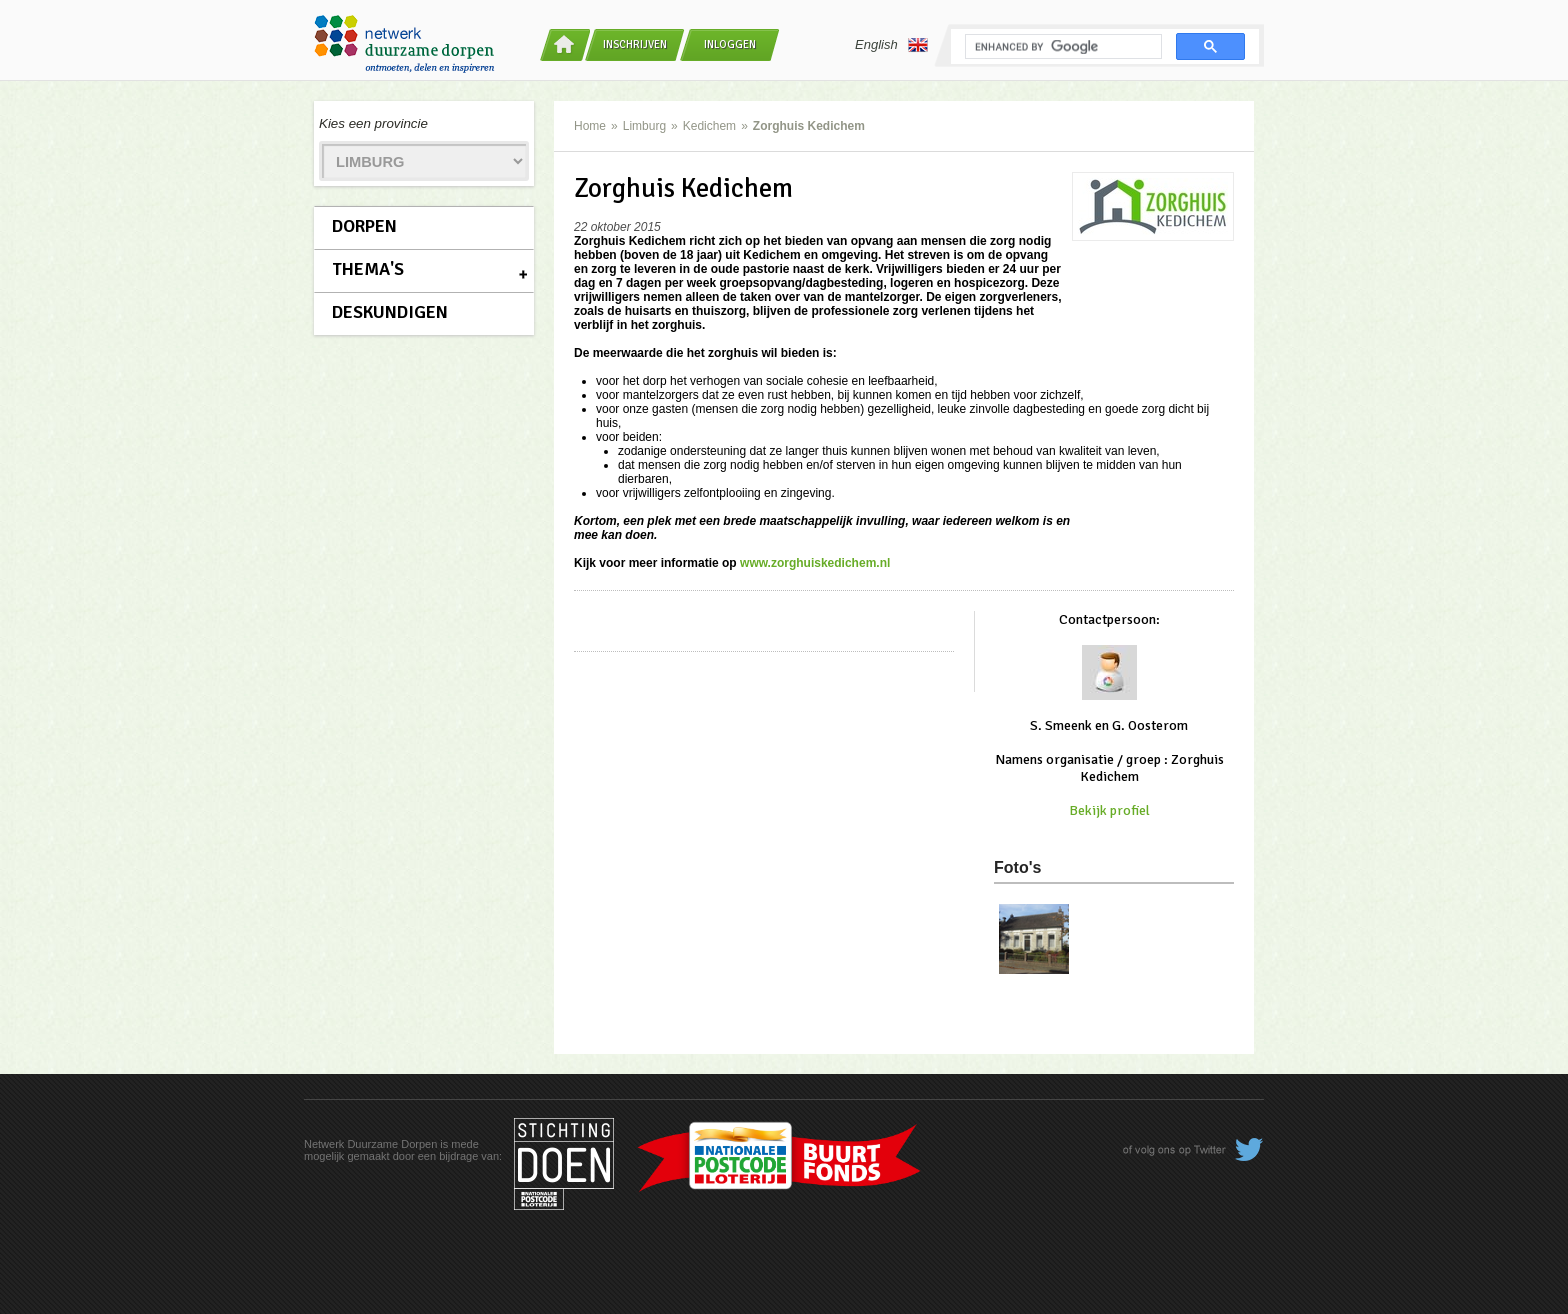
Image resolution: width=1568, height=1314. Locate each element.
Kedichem (709, 126)
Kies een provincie (373, 123)
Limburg (644, 126)
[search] (1061, 47)
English (891, 45)
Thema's (368, 269)
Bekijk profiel (1109, 810)
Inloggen (730, 44)
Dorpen (364, 226)
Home (590, 126)
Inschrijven (635, 44)
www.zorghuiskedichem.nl (815, 563)
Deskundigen (390, 312)
